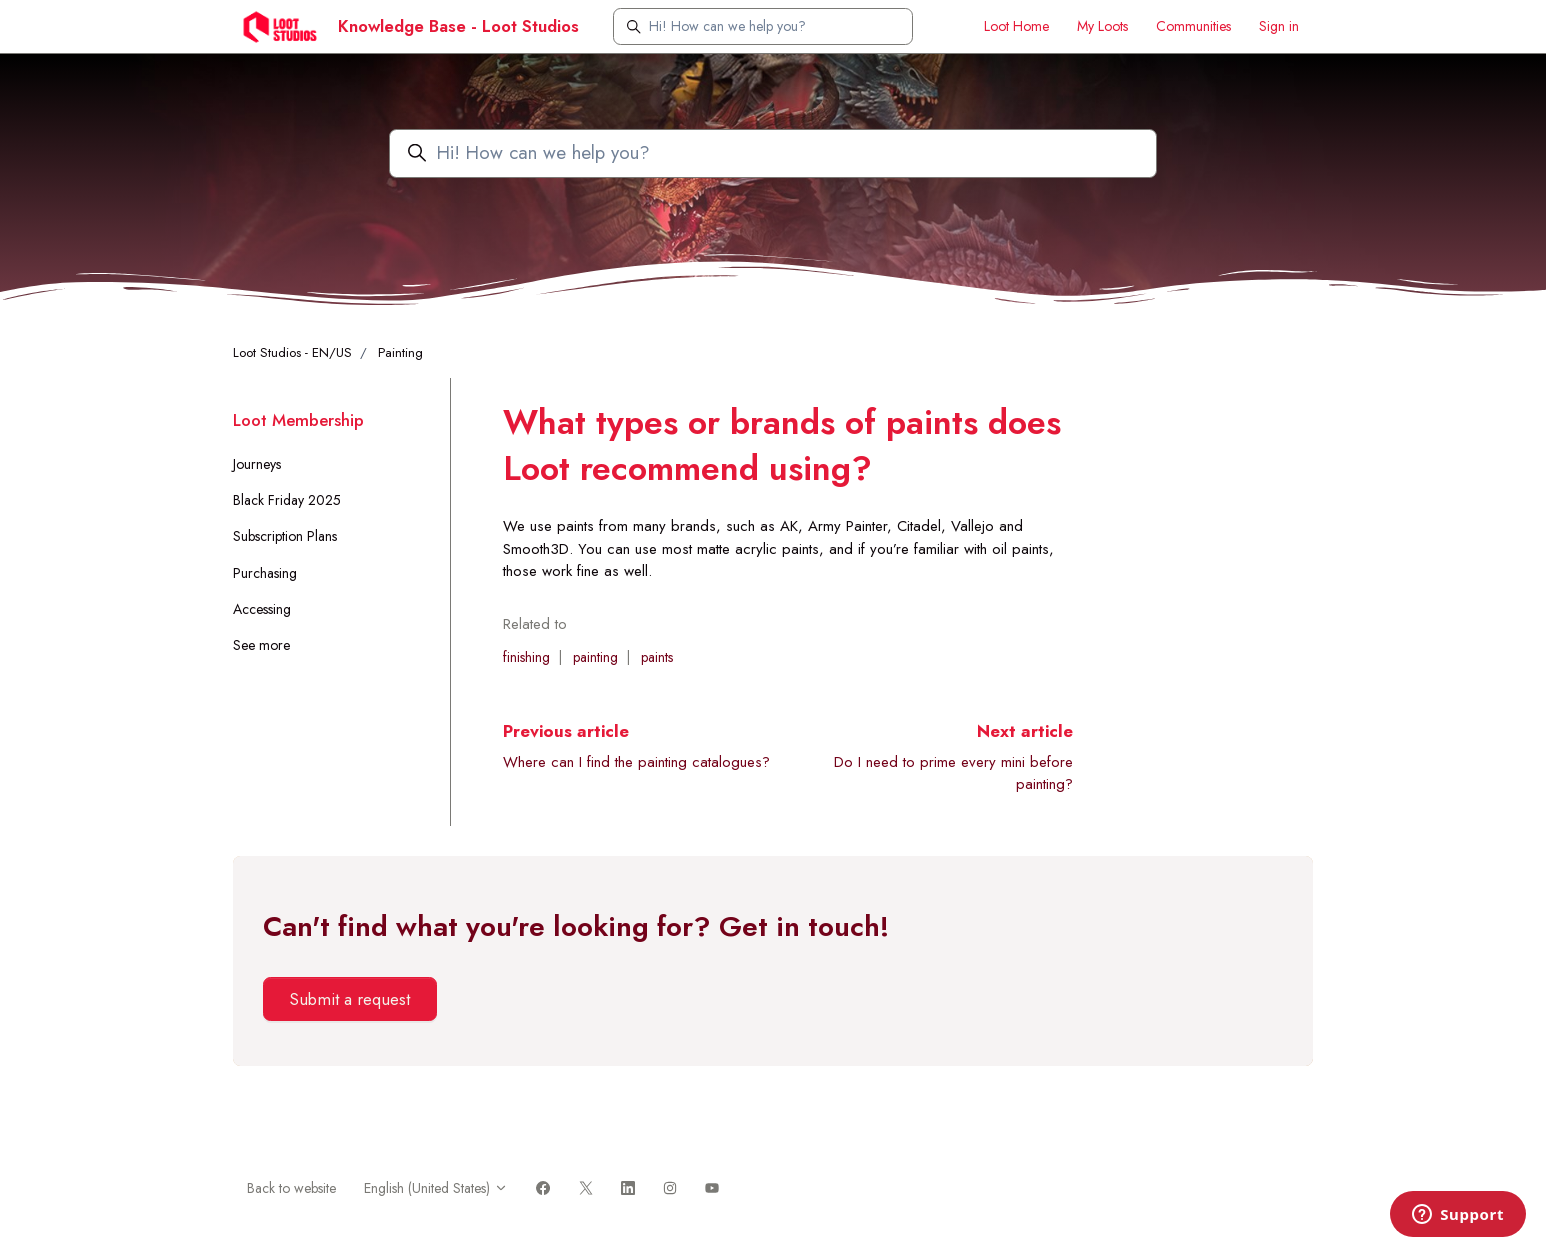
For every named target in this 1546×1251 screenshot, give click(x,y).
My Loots (1102, 26)
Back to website (291, 1188)
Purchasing (265, 573)
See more (261, 645)
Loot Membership (298, 420)
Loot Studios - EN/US (292, 352)
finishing (526, 657)
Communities (1193, 26)
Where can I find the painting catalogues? (636, 762)
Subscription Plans (285, 536)
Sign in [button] (1279, 26)
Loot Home (1016, 26)
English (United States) (436, 1188)
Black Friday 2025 (287, 500)
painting (595, 657)
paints (657, 657)
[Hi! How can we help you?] (763, 26)
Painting (400, 352)
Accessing (262, 609)
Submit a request (349, 999)
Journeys (257, 464)
